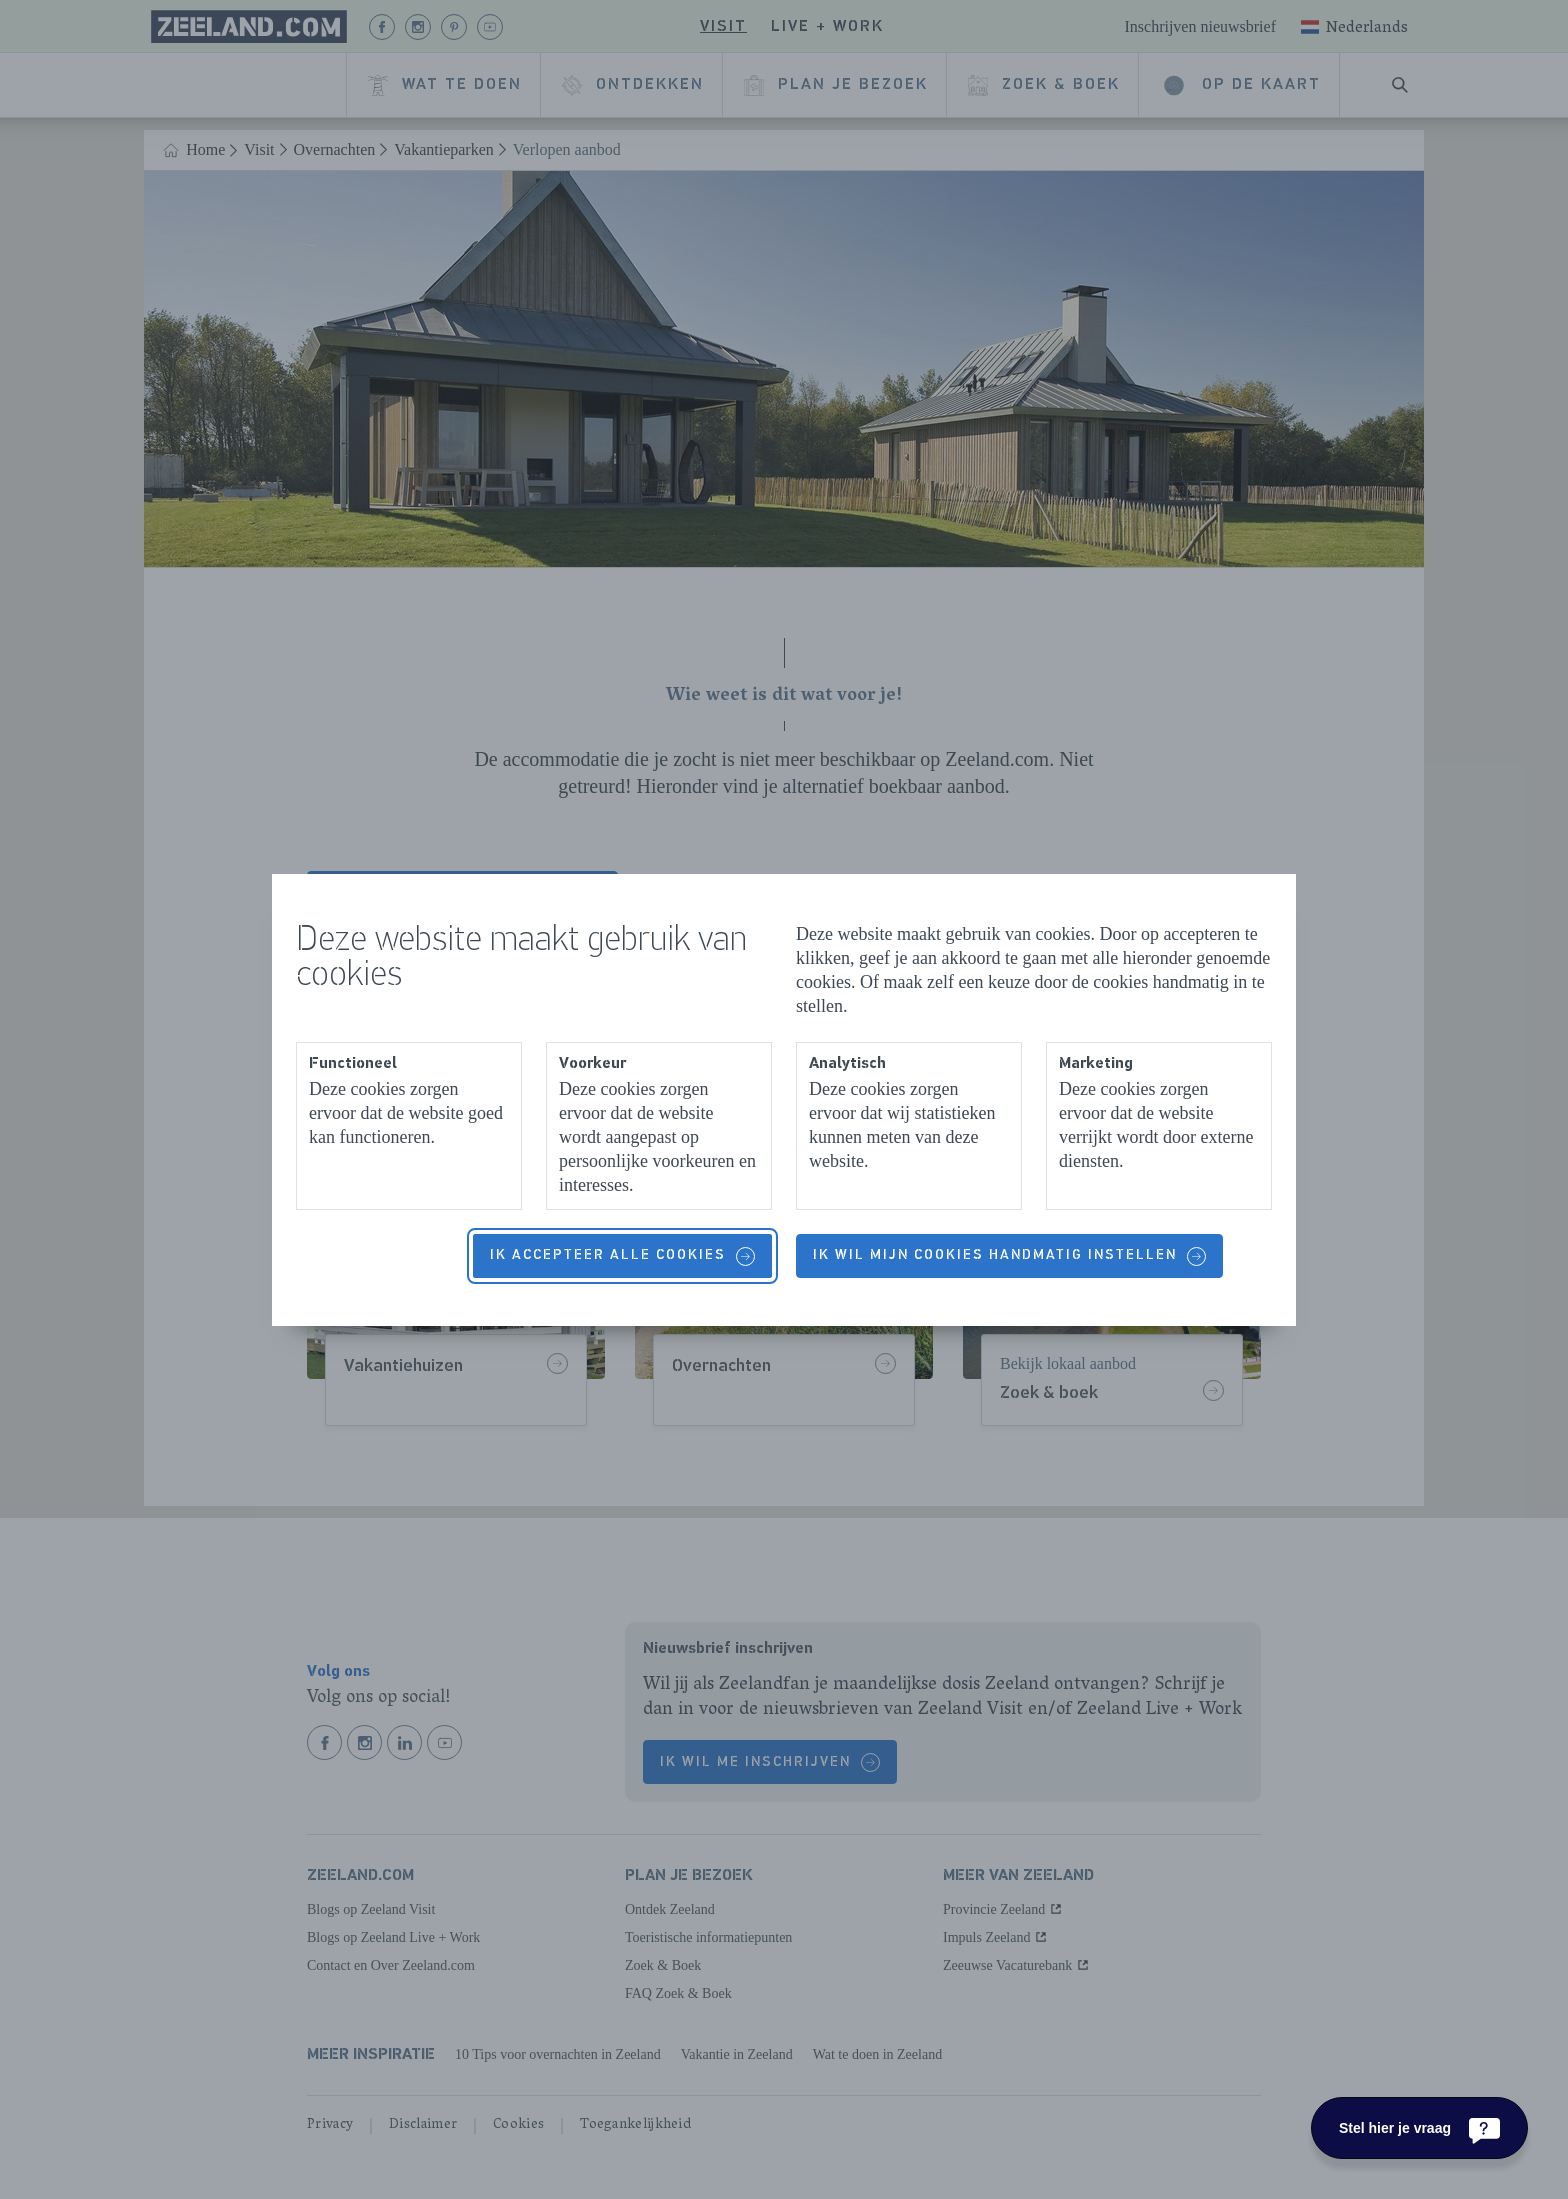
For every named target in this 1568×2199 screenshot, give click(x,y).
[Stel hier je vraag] (1419, 2128)
